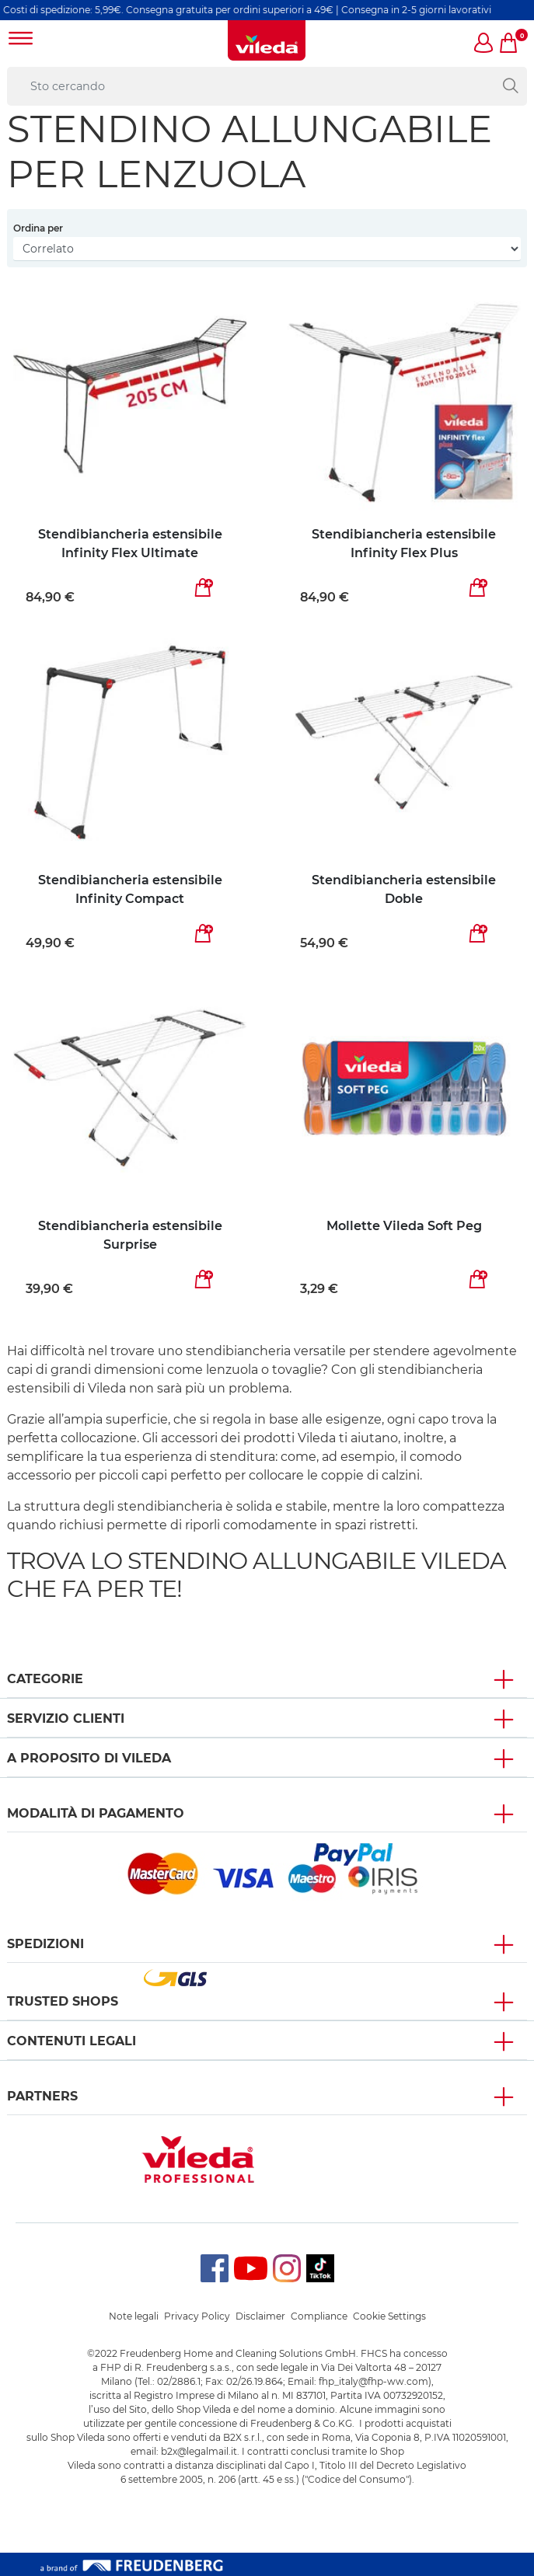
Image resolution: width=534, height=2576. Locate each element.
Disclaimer (260, 2316)
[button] (484, 44)
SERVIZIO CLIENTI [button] (65, 1718)
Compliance (319, 2316)
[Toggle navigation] (21, 40)
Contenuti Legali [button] (71, 2041)
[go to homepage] (266, 40)
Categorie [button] (45, 1678)
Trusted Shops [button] (62, 2001)
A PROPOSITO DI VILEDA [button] (89, 1758)
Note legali (134, 2316)
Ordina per (38, 228)
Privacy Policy (197, 2316)
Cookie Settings (389, 2316)
